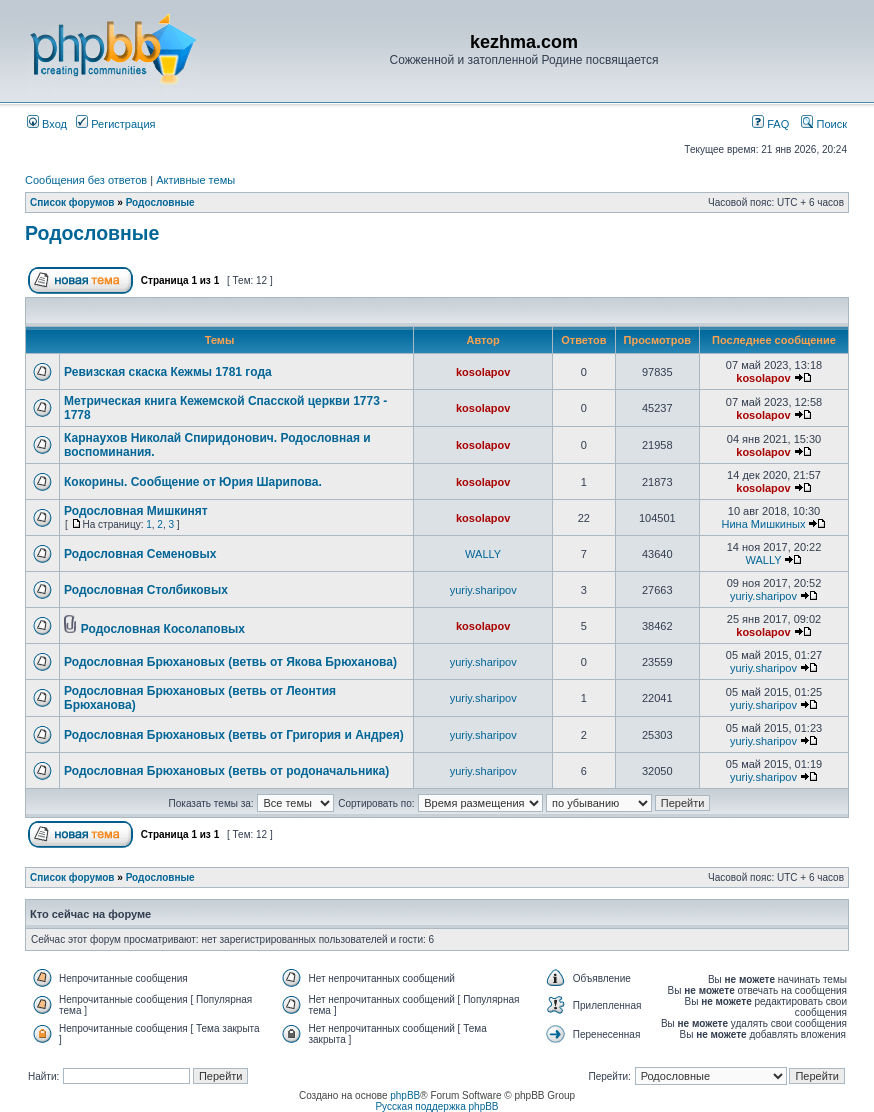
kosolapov (483, 372)
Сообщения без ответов (86, 180)
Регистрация (115, 124)
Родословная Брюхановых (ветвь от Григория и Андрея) (234, 735)
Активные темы (195, 180)
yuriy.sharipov (483, 590)
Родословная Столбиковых (146, 590)
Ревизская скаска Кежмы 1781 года (168, 372)
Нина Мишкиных (764, 524)
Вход (47, 124)
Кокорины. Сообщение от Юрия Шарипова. (193, 482)
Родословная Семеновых (140, 554)
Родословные (160, 202)
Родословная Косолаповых (163, 629)
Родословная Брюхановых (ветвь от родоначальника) (226, 771)
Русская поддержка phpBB (436, 1106)
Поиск (824, 124)
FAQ (770, 124)
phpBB (405, 1095)
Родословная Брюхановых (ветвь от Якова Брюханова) (230, 662)
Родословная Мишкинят (136, 511)
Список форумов (72, 202)
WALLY (483, 554)
